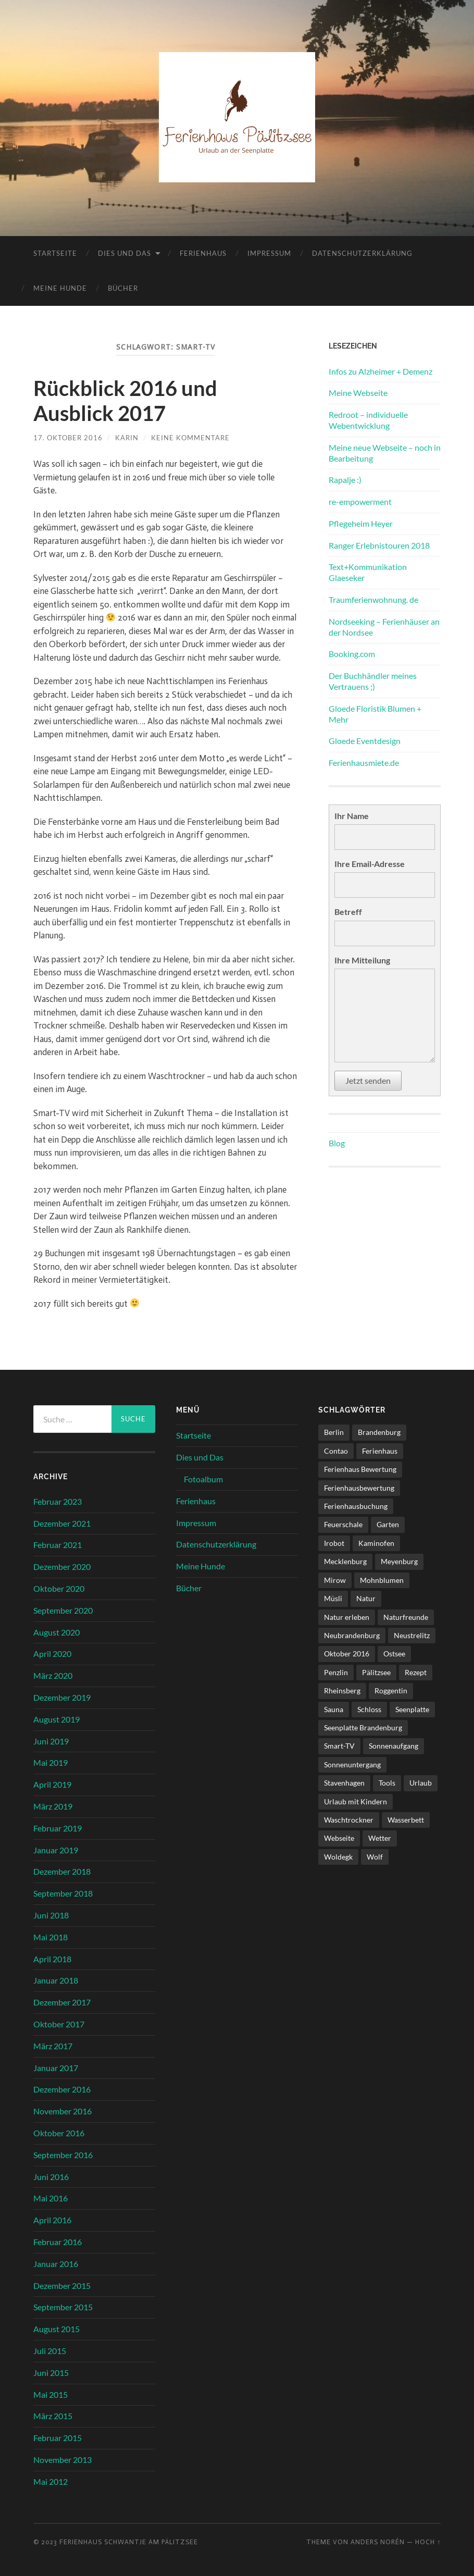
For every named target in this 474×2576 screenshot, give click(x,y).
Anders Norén (378, 2542)
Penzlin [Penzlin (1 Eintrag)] (336, 1672)
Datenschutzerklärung (362, 253)
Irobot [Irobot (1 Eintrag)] (334, 1543)
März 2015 (52, 2416)
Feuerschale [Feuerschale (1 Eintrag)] (343, 1524)
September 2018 (63, 1893)
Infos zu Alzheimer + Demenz (380, 371)
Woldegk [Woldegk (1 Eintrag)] (338, 1856)
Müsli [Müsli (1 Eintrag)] (333, 1598)
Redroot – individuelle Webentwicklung (368, 420)
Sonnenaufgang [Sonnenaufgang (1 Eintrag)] (393, 1745)
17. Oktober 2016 (68, 438)
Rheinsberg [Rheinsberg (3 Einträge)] (342, 1690)
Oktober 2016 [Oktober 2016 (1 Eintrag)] (346, 1653)
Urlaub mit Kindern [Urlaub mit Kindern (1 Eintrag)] (355, 1801)
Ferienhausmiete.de (364, 762)
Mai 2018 (50, 1937)
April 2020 (52, 1653)
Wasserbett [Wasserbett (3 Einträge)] (406, 1819)
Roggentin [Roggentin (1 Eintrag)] (391, 1690)
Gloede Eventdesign (365, 741)
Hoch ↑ (428, 2542)
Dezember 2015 (62, 2285)
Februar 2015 (57, 2438)
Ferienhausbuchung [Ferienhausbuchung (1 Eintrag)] (356, 1506)
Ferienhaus (203, 253)
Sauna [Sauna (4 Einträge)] (333, 1709)
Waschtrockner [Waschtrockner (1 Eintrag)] (348, 1819)
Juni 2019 (51, 1741)
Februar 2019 (57, 1828)
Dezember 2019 (62, 1697)
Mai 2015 (50, 2394)
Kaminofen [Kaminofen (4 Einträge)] (376, 1543)
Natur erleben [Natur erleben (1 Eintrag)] (346, 1617)
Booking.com (352, 654)
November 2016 (62, 2111)
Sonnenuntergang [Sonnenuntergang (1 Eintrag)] (352, 1764)
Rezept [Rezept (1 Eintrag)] (416, 1672)
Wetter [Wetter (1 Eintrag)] (379, 1838)
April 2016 (52, 2220)
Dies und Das (124, 253)
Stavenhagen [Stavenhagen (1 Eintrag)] (344, 1782)
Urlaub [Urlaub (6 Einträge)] (420, 1782)
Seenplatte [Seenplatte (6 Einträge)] (412, 1709)
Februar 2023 (57, 1501)
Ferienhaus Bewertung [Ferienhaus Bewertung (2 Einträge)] (360, 1469)
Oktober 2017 (58, 2024)
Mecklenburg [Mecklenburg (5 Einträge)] (345, 1561)
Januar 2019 (55, 1850)
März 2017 (52, 2046)
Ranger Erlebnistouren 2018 (379, 545)
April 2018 (52, 1959)
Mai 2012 (50, 2481)
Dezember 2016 (62, 2089)
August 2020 (56, 1632)
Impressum (269, 253)
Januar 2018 (55, 1980)
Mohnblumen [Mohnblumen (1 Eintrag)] (382, 1580)
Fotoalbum (203, 1479)
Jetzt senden (368, 1080)
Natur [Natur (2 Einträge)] (366, 1598)
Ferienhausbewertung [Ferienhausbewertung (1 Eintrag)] (359, 1487)
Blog (337, 1143)
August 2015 (56, 2329)
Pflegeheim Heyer (361, 523)
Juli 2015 (49, 2351)
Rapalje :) (345, 480)
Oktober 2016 (58, 2133)
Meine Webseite (358, 393)
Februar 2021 (57, 1545)
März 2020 (52, 1675)
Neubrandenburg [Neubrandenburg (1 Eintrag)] (352, 1635)
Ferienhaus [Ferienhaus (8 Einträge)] (379, 1450)
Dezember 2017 (62, 2002)
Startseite (55, 253)
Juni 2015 (51, 2372)
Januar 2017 (55, 2068)
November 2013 (62, 2459)
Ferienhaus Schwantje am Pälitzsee (128, 2542)
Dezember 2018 (62, 1871)
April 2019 (52, 1784)
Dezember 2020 (62, 1566)
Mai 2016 (50, 2198)
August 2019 (56, 1719)
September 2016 (63, 2155)
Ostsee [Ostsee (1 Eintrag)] (394, 1653)
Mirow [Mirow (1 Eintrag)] (335, 1580)
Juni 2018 (51, 1915)
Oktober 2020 (58, 1588)
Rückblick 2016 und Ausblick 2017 (125, 401)
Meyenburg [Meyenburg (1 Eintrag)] (399, 1561)
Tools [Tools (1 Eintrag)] (387, 1782)
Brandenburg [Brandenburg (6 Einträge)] (379, 1432)
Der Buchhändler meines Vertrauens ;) (373, 681)
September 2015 (63, 2307)
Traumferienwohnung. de (373, 599)
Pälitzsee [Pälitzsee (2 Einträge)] (376, 1672)
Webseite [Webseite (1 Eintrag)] (339, 1838)
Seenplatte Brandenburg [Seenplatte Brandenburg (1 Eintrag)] (363, 1727)
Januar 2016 (55, 2264)
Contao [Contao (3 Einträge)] (336, 1450)
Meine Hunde (60, 288)
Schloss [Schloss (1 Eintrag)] (369, 1709)
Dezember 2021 (62, 1523)
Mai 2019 (50, 1762)
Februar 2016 (57, 2242)
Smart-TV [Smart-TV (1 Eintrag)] (339, 1745)
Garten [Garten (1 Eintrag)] (388, 1524)
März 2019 (52, 1806)
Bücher (123, 288)
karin (127, 438)
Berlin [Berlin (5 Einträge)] (334, 1432)
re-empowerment (360, 501)
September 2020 (63, 1610)
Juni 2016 (51, 2177)
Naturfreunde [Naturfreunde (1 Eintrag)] (405, 1617)
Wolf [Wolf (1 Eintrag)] (375, 1856)
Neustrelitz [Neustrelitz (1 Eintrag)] (412, 1635)
